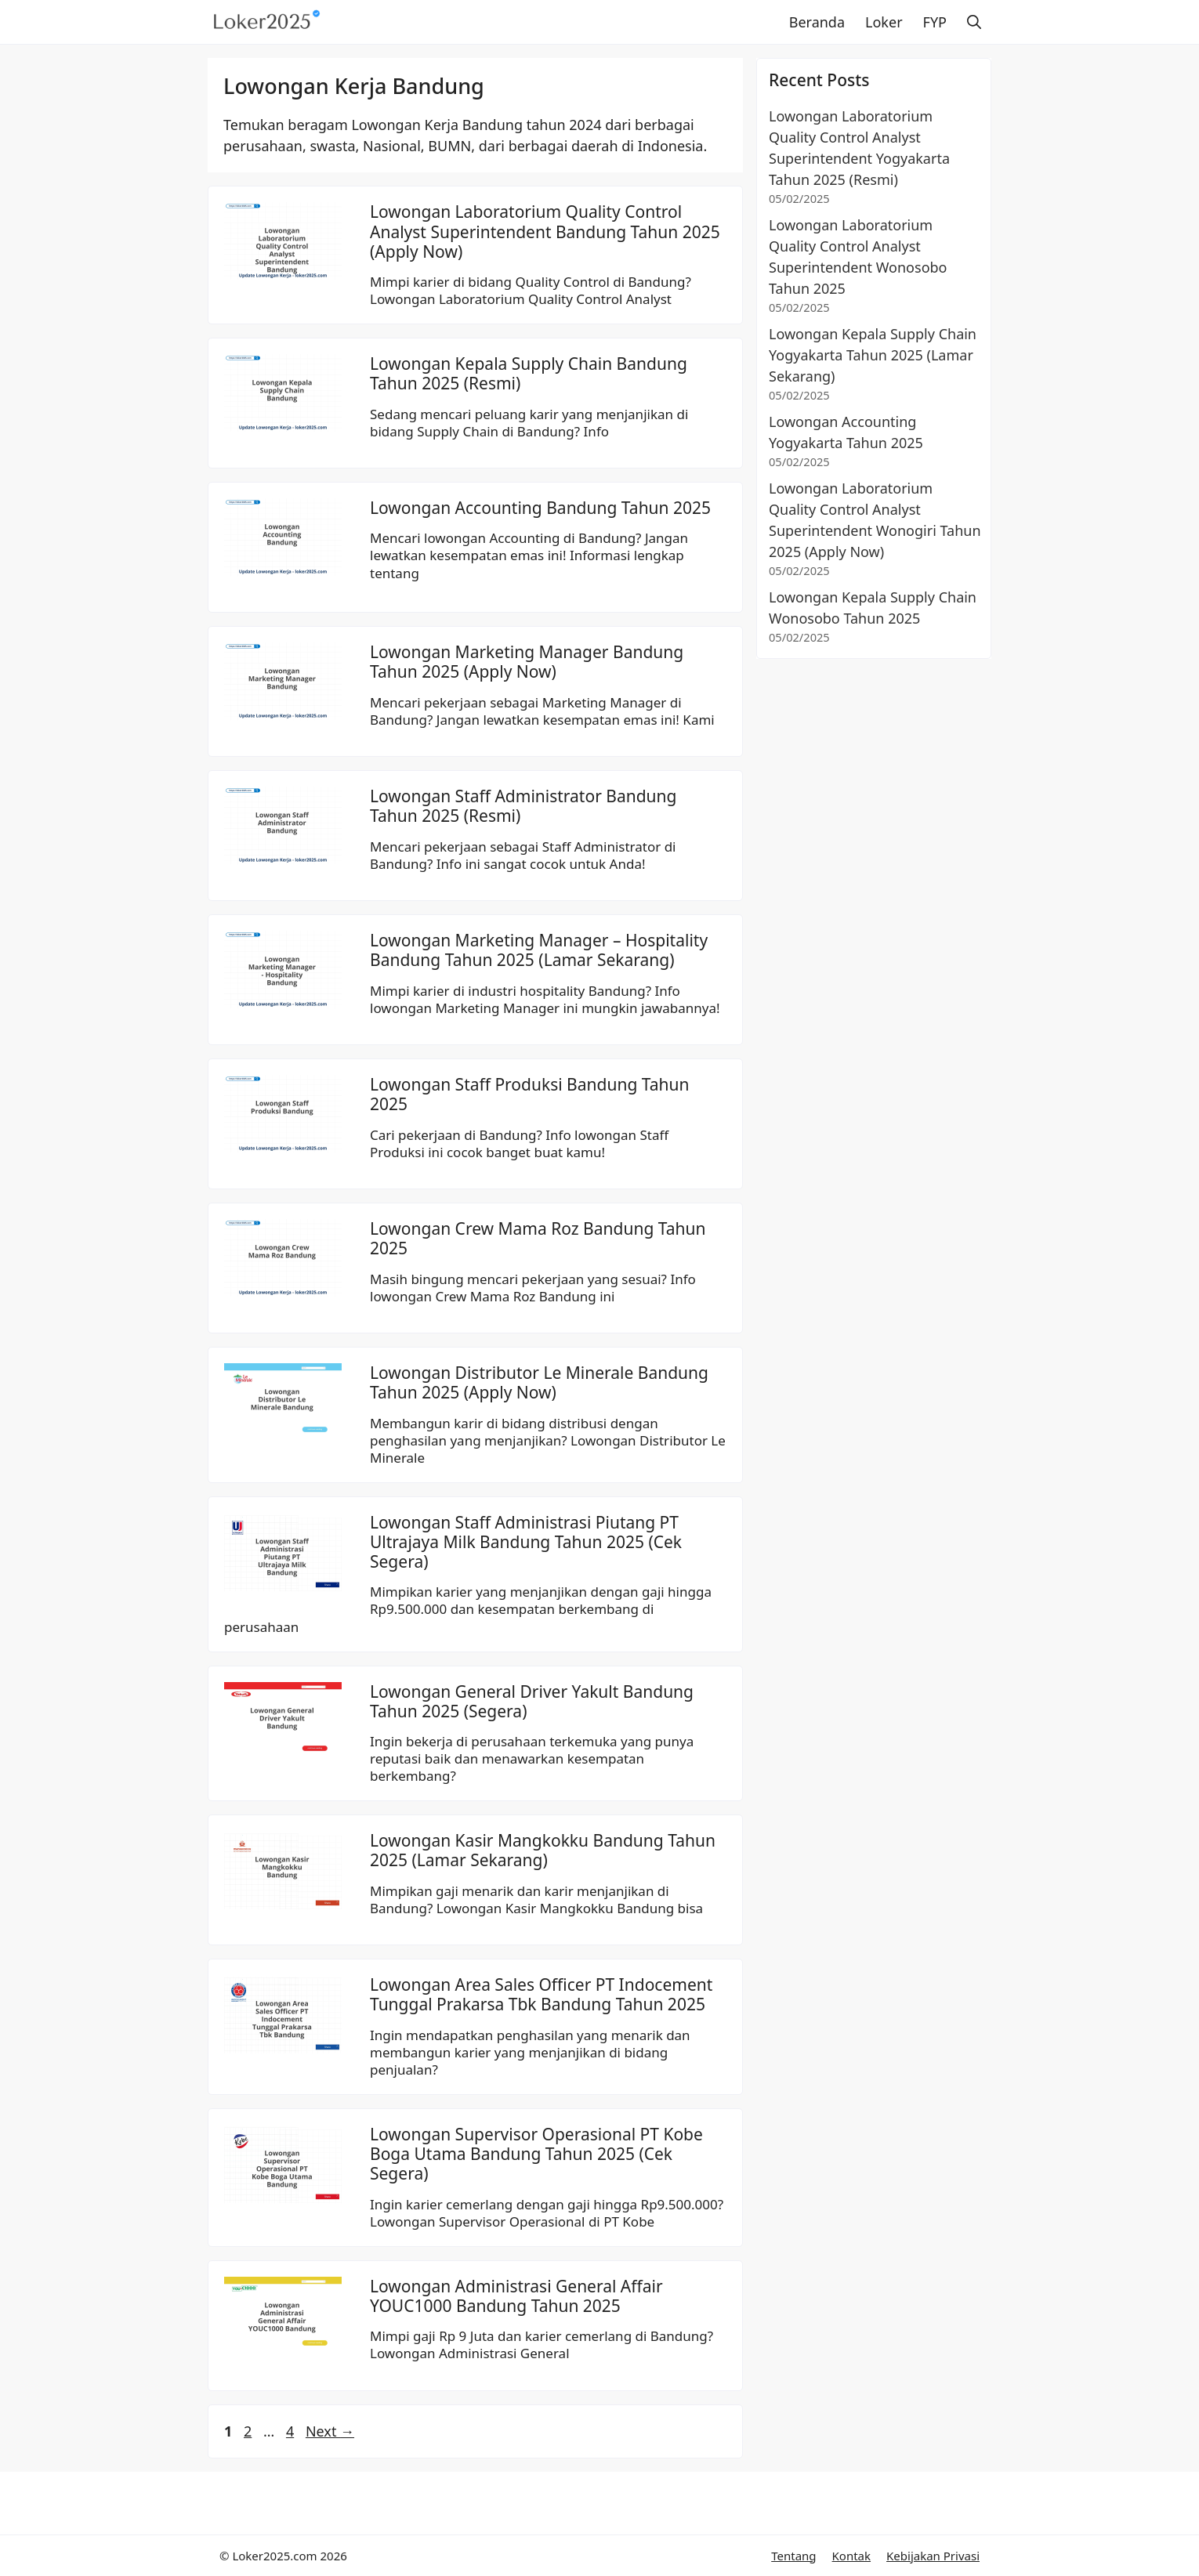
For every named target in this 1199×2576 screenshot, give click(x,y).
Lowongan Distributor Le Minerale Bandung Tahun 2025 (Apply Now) (539, 1382)
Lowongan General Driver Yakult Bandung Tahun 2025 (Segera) (532, 1701)
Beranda (817, 22)
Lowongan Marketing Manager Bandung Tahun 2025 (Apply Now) (526, 661)
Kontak (851, 2555)
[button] (974, 21)
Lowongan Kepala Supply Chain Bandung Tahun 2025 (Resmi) (528, 373)
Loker (884, 22)
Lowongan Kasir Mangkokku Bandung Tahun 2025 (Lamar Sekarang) (542, 1850)
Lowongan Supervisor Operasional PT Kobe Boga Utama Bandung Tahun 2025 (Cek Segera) (536, 2153)
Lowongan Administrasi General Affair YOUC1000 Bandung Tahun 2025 (516, 2296)
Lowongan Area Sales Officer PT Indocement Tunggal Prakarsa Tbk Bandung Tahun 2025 (541, 1994)
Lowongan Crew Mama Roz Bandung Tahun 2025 (537, 1238)
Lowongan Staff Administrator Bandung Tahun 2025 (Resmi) (523, 806)
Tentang (793, 2555)
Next (330, 2431)
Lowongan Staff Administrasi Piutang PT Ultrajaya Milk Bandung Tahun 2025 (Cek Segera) (526, 1541)
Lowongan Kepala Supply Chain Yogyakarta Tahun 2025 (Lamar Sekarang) (872, 354)
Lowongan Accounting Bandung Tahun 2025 (540, 508)
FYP (935, 22)
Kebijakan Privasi (933, 2555)
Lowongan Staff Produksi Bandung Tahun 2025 (529, 1094)
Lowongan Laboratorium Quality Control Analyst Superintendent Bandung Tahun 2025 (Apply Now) (545, 231)
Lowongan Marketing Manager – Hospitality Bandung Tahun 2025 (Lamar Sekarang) (539, 950)
